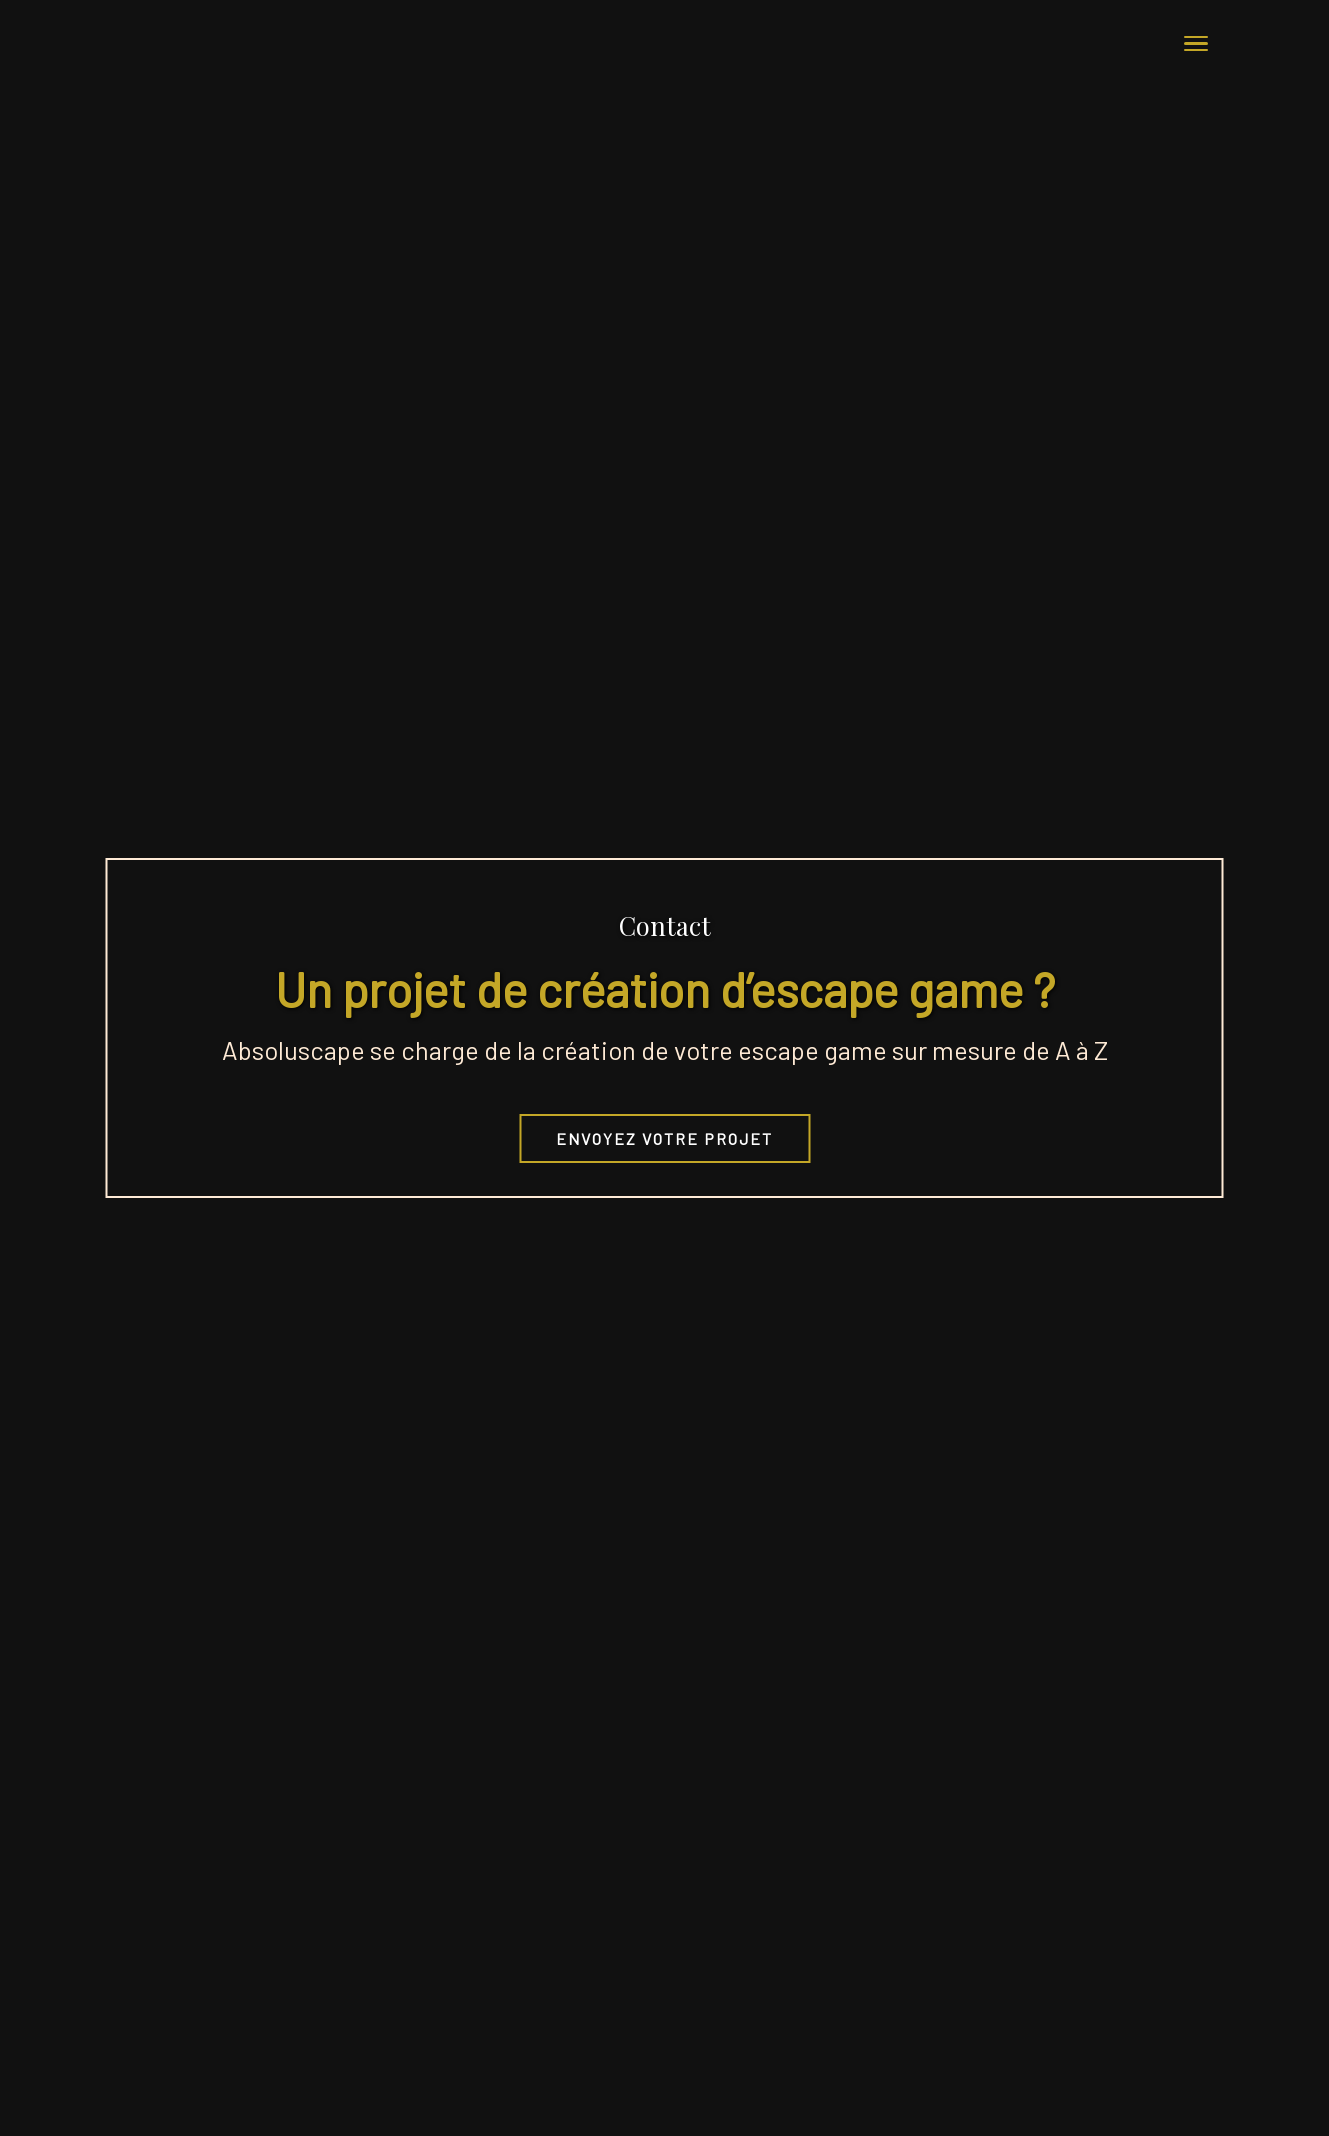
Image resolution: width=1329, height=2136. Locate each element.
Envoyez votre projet (664, 1138)
